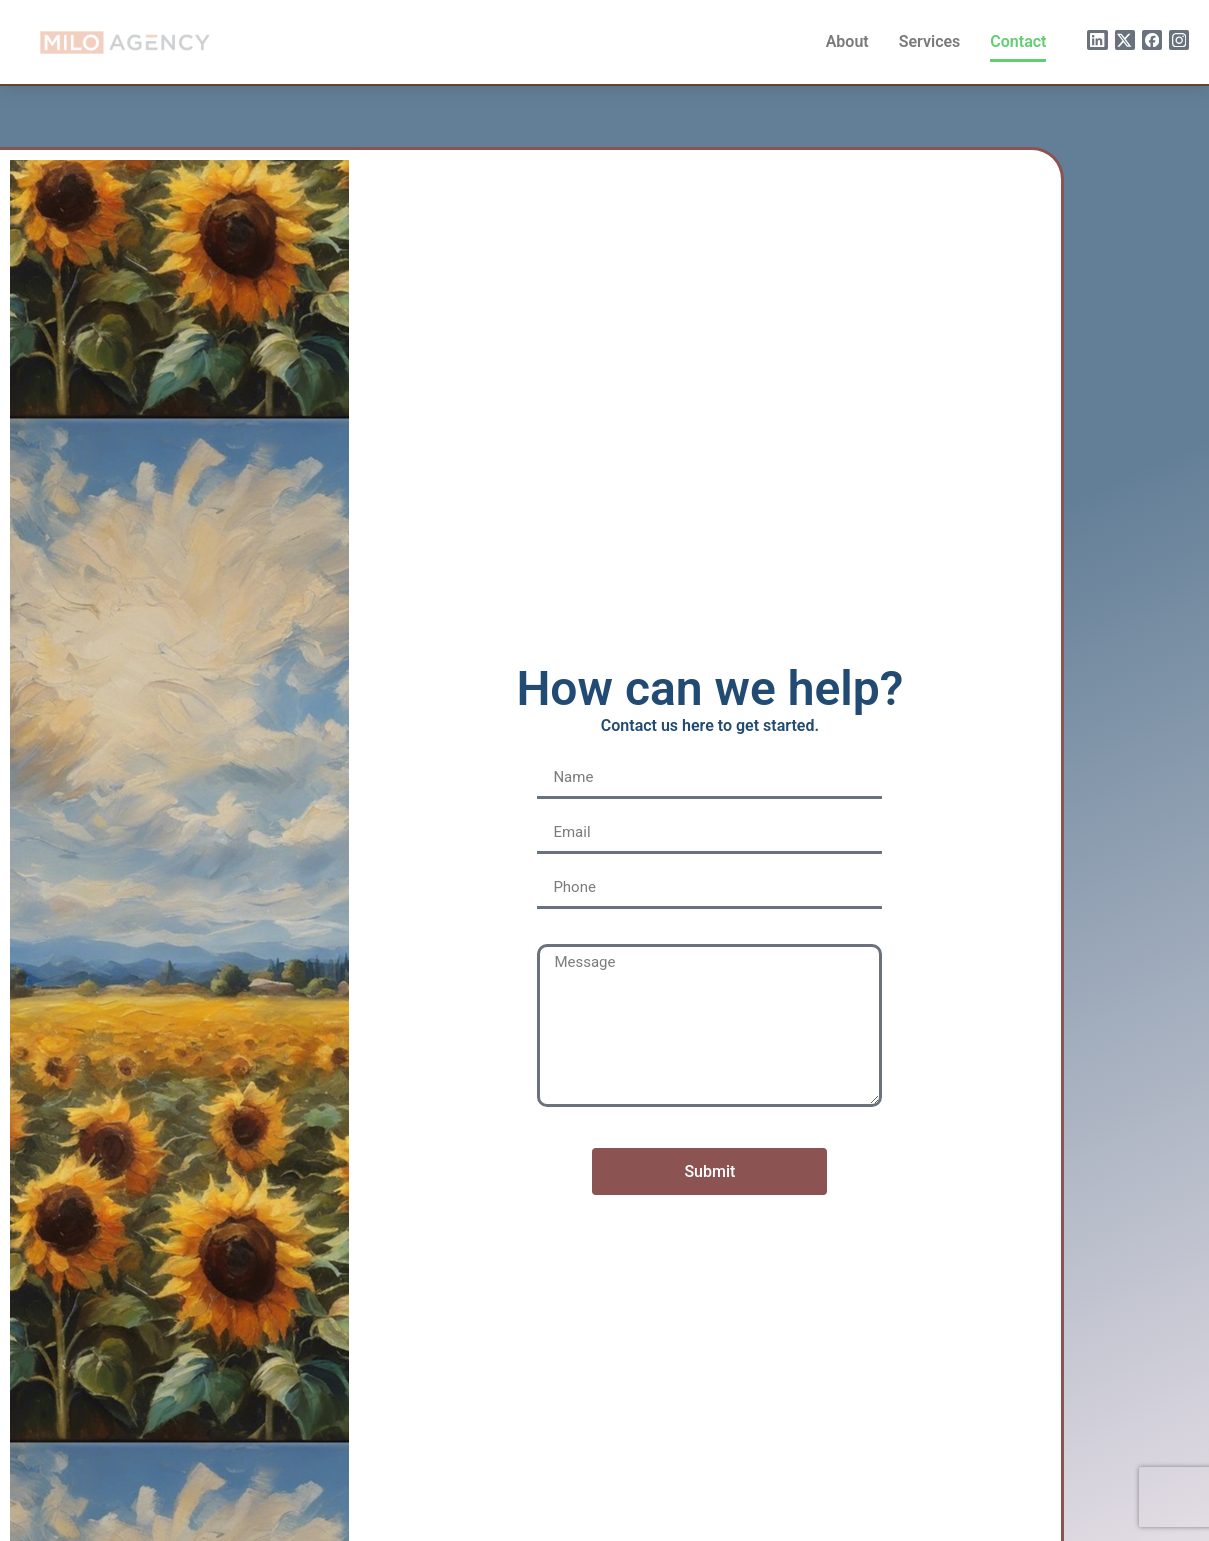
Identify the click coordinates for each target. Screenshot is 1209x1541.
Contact (1018, 41)
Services (930, 41)
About (847, 41)
